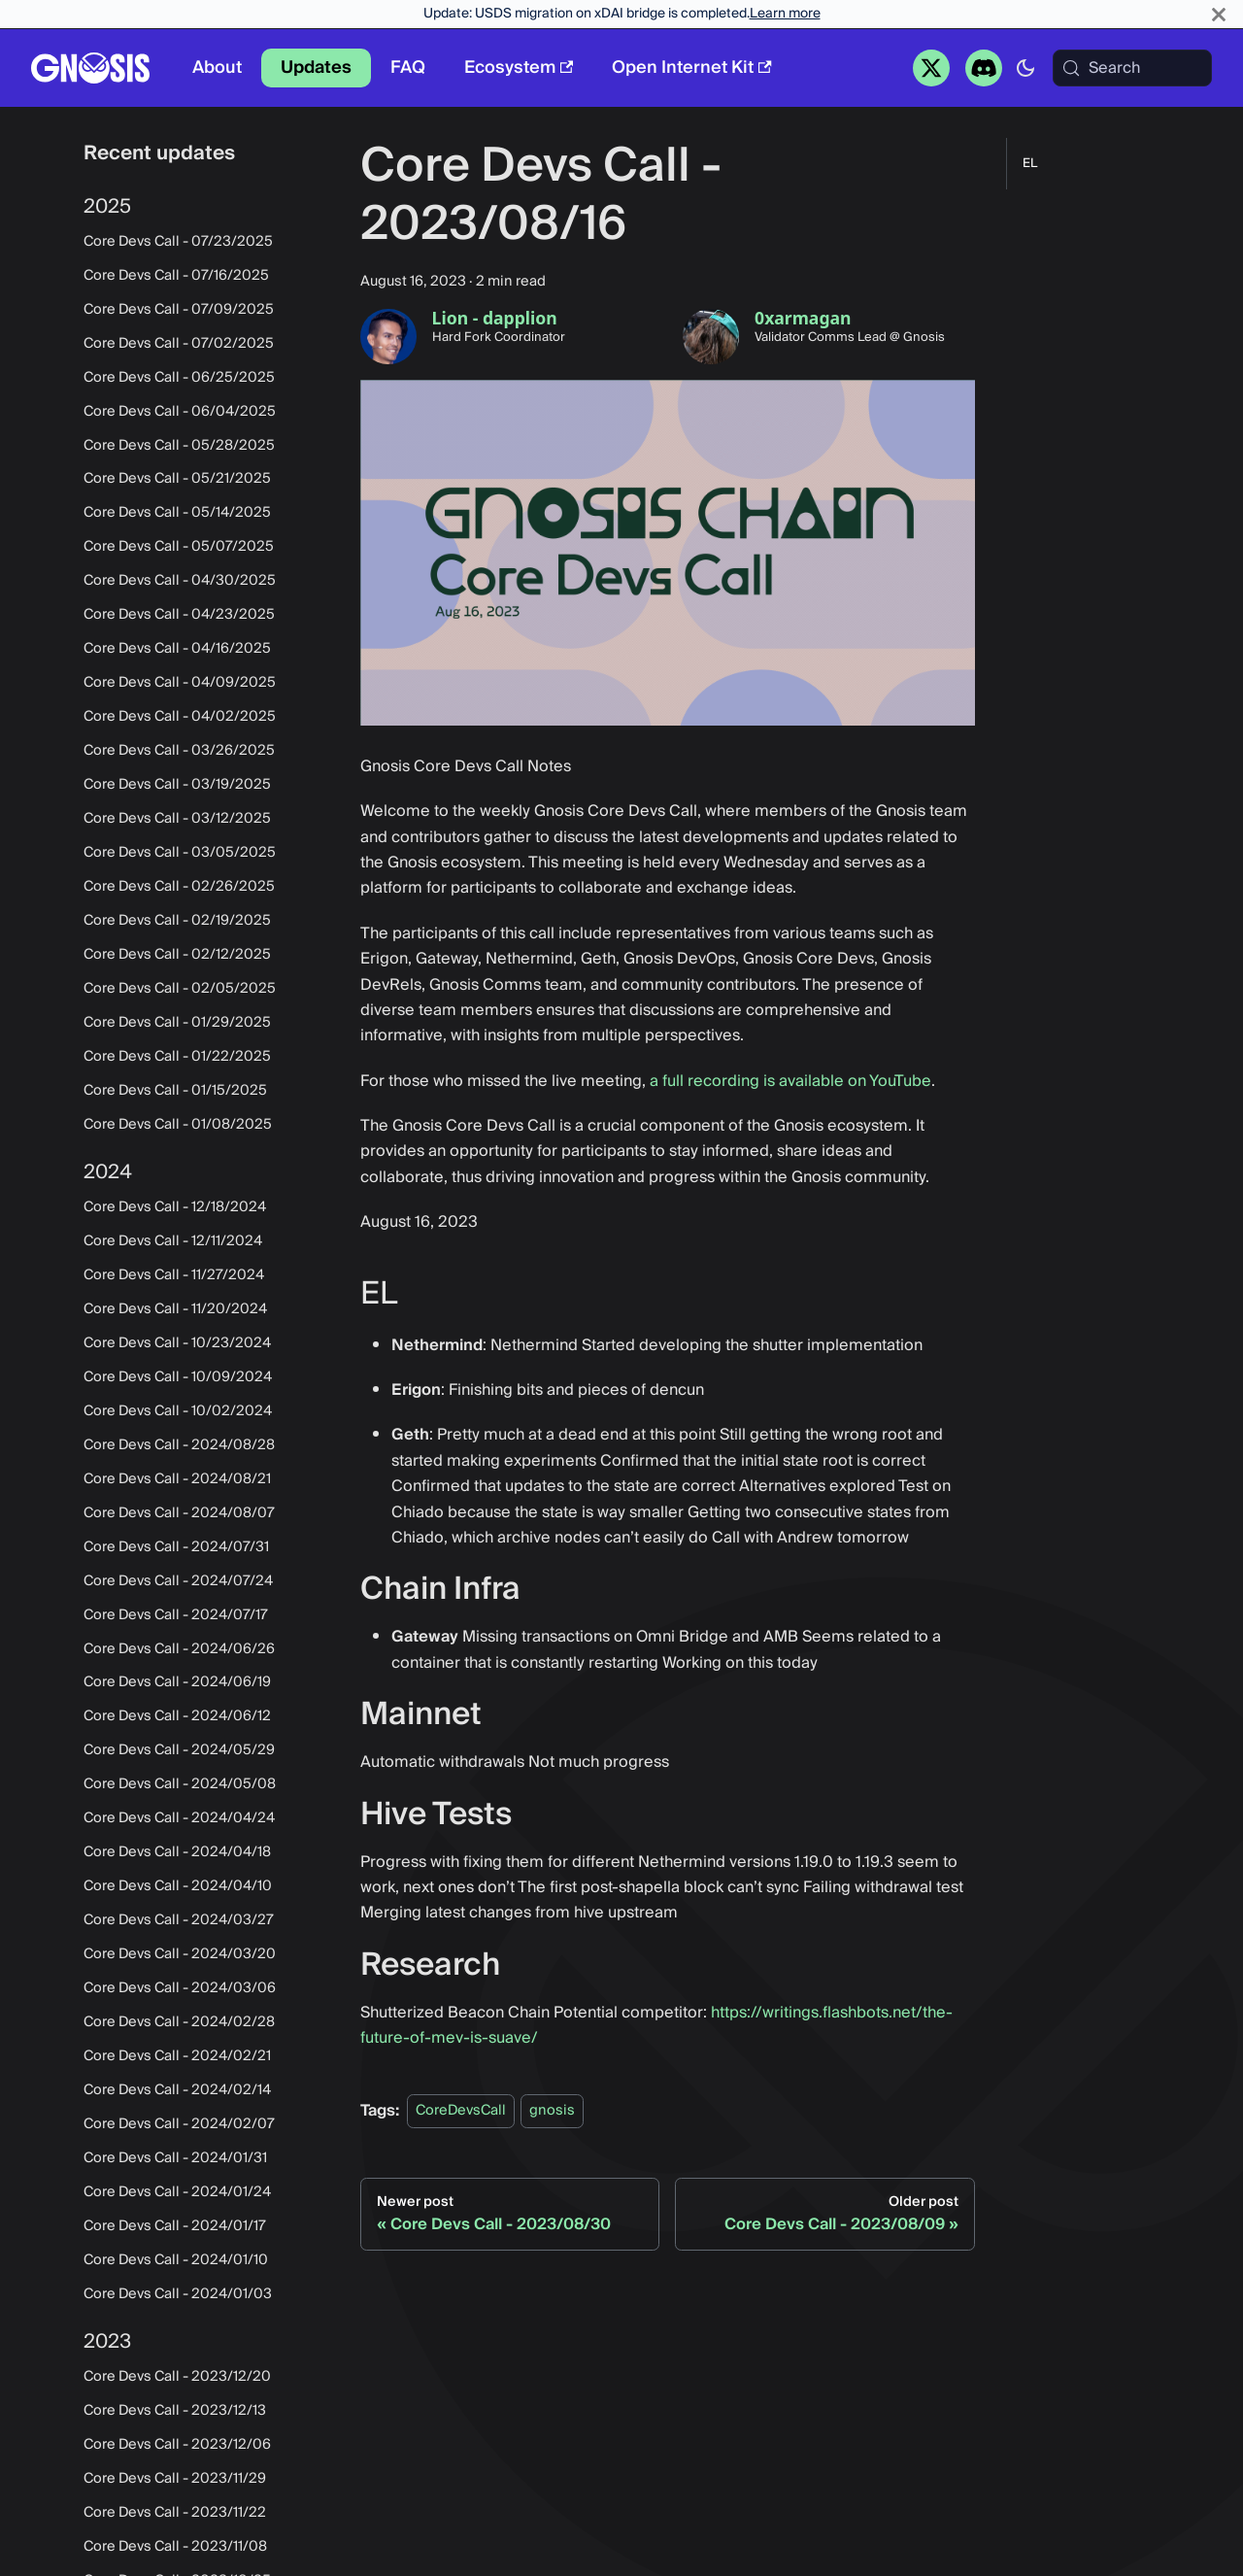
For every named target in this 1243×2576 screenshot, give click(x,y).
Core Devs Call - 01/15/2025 (175, 1090)
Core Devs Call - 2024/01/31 (175, 2158)
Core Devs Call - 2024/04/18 (177, 1852)
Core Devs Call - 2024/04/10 (178, 1886)
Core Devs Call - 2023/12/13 (175, 2411)
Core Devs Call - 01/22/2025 (177, 1056)
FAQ (407, 67)
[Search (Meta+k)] (1132, 68)
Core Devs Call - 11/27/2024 (174, 1275)
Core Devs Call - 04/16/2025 (177, 649)
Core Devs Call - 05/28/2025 (179, 446)
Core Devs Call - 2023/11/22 (175, 2513)
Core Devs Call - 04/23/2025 (179, 615)
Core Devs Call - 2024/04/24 (179, 1818)
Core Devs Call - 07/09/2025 (179, 310)
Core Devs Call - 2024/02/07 (179, 2124)
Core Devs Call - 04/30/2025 (180, 581)
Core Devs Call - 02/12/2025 (177, 954)
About (217, 67)
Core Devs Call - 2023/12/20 (177, 2377)
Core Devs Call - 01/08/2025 (178, 1124)
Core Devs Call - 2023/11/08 (175, 2547)
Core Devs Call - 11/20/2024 (175, 1309)
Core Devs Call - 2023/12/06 (177, 2445)
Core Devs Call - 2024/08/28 (179, 1445)
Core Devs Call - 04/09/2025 (180, 683)
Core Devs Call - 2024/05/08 (180, 1784)
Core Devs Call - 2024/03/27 (179, 1920)
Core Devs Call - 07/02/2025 (179, 344)
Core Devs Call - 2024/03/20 (180, 1954)
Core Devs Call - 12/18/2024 (175, 1207)
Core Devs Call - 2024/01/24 (177, 2192)
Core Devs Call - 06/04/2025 (180, 412)
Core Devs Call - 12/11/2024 (173, 1241)
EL (1030, 163)
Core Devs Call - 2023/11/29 (175, 2479)
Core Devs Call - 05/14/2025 (177, 513)
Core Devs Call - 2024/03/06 (180, 1988)
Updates (316, 67)
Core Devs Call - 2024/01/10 (176, 2260)
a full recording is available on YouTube (790, 1081)
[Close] (1218, 14)
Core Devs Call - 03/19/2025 (177, 785)
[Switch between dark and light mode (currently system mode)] (1025, 68)
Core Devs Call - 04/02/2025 (180, 717)
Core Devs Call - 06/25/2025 (179, 378)
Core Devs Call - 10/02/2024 (178, 1411)
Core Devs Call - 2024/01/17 (175, 2226)
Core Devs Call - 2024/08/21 (177, 1479)
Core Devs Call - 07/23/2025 (178, 242)
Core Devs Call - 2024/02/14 (177, 2090)
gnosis (552, 2111)
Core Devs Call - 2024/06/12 (177, 1716)
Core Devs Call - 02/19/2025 (177, 920)
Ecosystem (518, 67)
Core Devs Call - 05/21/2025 (177, 479)
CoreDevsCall (461, 2111)
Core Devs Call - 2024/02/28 (179, 2022)
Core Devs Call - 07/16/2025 (176, 276)
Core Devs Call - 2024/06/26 (179, 1649)
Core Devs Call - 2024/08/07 (179, 1513)
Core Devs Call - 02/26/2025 (179, 886)
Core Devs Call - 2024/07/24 (178, 1581)
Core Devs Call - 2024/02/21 (177, 2056)
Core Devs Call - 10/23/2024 (177, 1343)
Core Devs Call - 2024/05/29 (179, 1750)
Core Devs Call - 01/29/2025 (177, 1022)
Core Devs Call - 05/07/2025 (179, 547)
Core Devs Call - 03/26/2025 (179, 751)
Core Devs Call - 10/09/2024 (178, 1377)
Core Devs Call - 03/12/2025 (177, 818)
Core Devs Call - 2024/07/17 (176, 1615)
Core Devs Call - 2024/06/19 (177, 1682)
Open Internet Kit (691, 67)
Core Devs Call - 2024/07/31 (176, 1547)
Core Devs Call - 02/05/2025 (180, 988)
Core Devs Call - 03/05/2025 (180, 852)
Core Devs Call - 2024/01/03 (178, 2294)
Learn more (785, 13)
